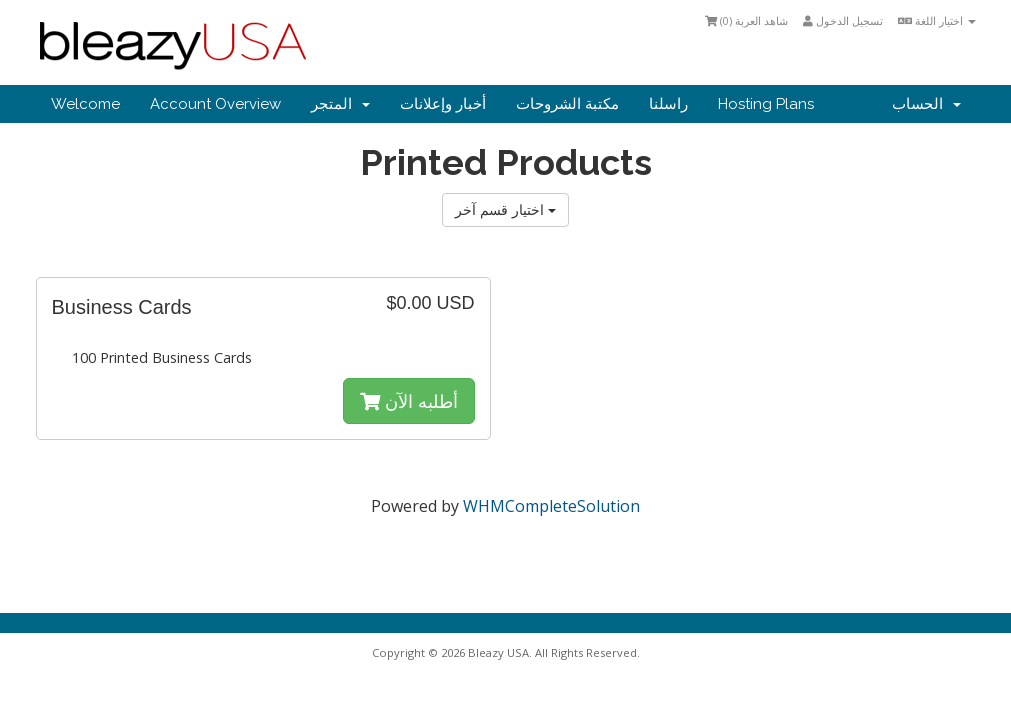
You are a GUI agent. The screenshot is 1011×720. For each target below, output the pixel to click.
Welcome (85, 104)
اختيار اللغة (937, 20)
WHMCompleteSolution (551, 506)
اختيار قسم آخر (505, 209)
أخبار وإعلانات (443, 104)
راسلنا (668, 104)
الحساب (926, 104)
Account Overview (215, 104)
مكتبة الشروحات (567, 104)
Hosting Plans (766, 104)
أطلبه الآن (409, 401)
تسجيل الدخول (843, 20)
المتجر (340, 104)
